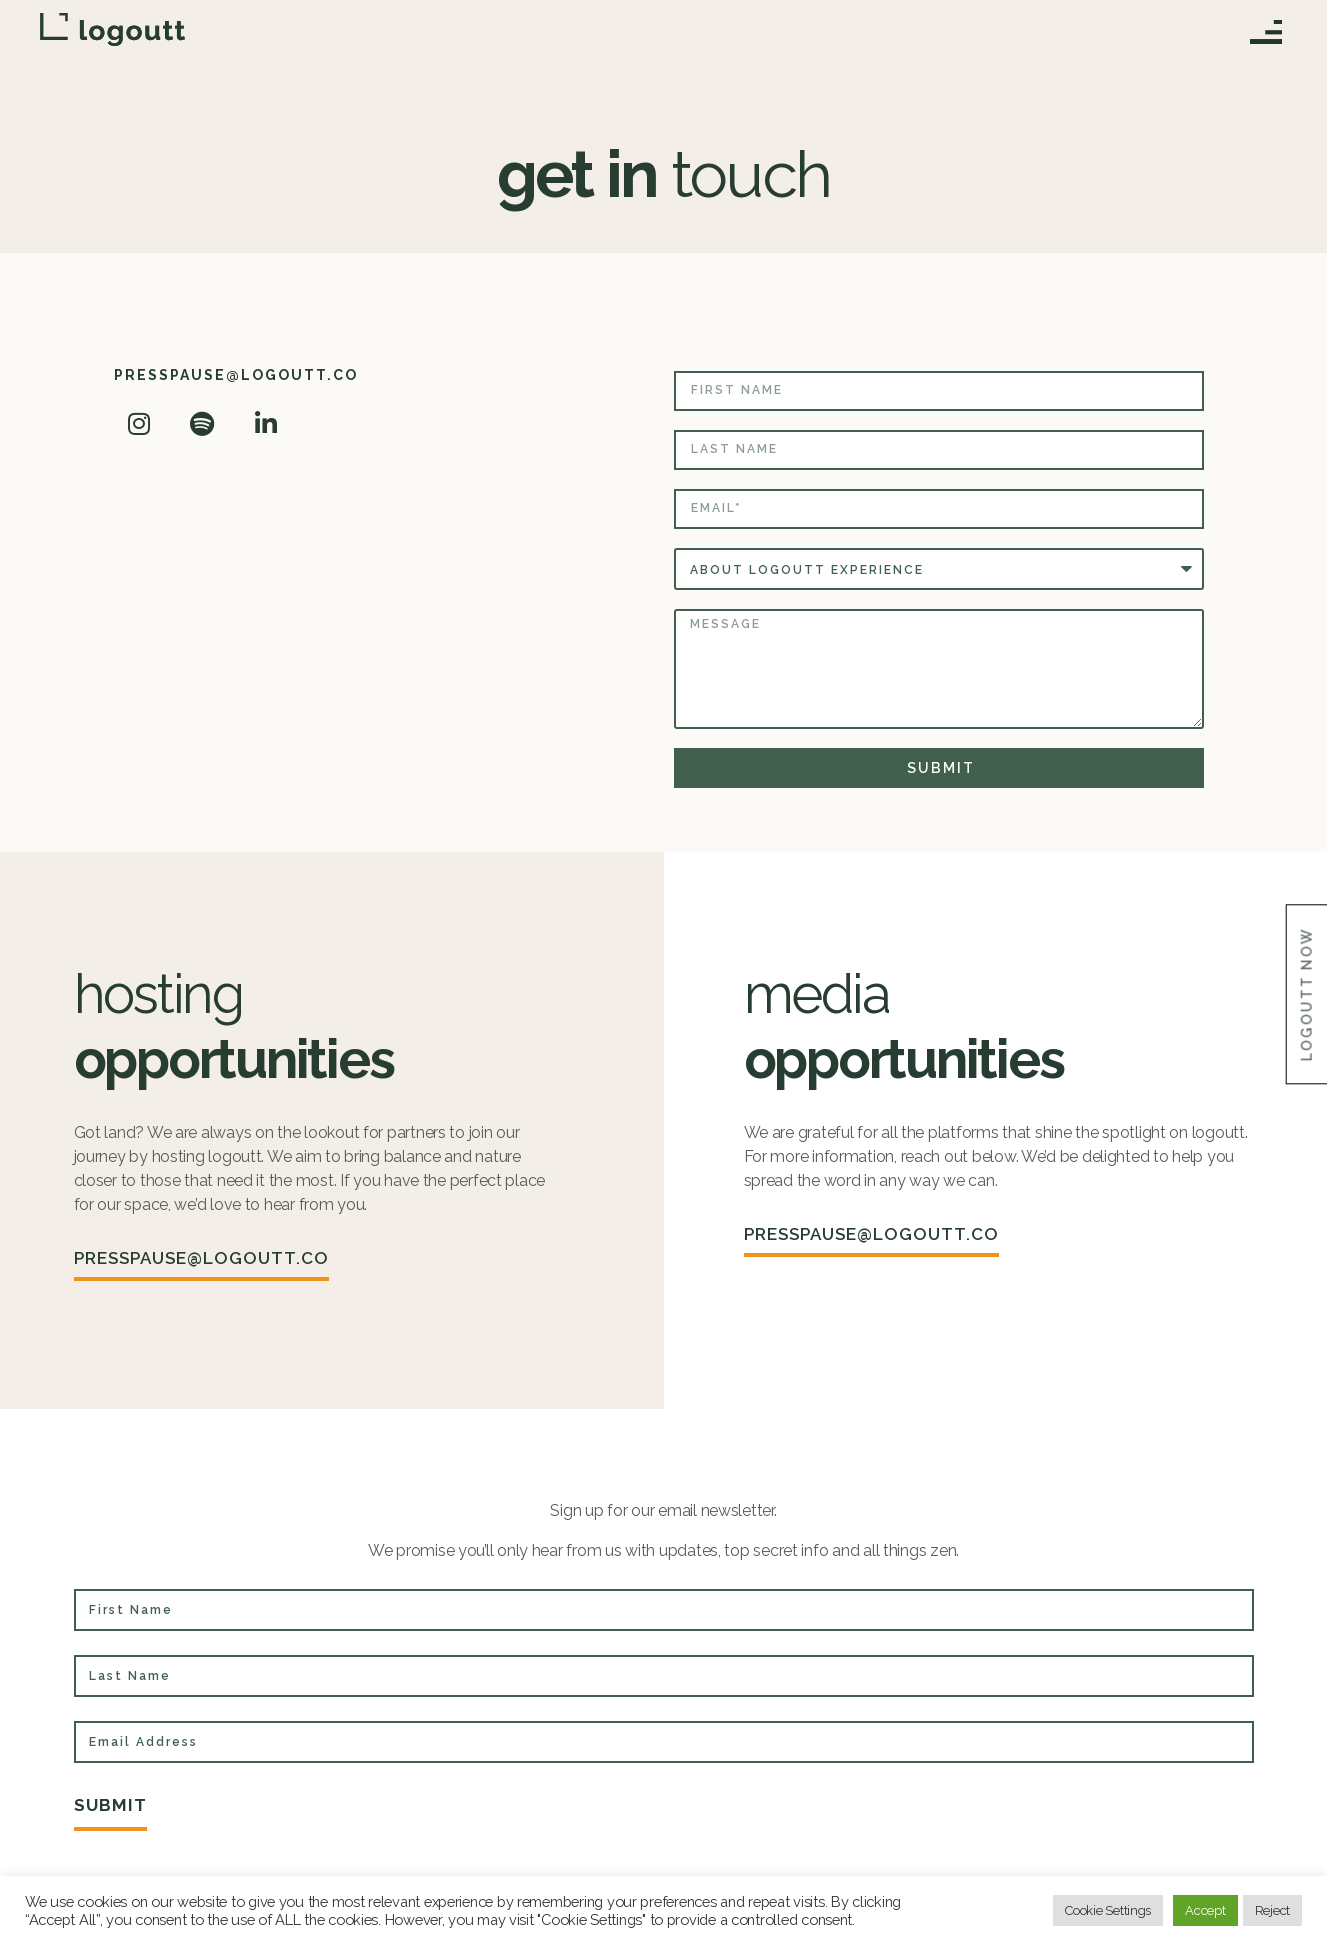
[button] (1265, 36)
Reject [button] (1272, 1910)
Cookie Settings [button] (1108, 1910)
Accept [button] (1205, 1910)
